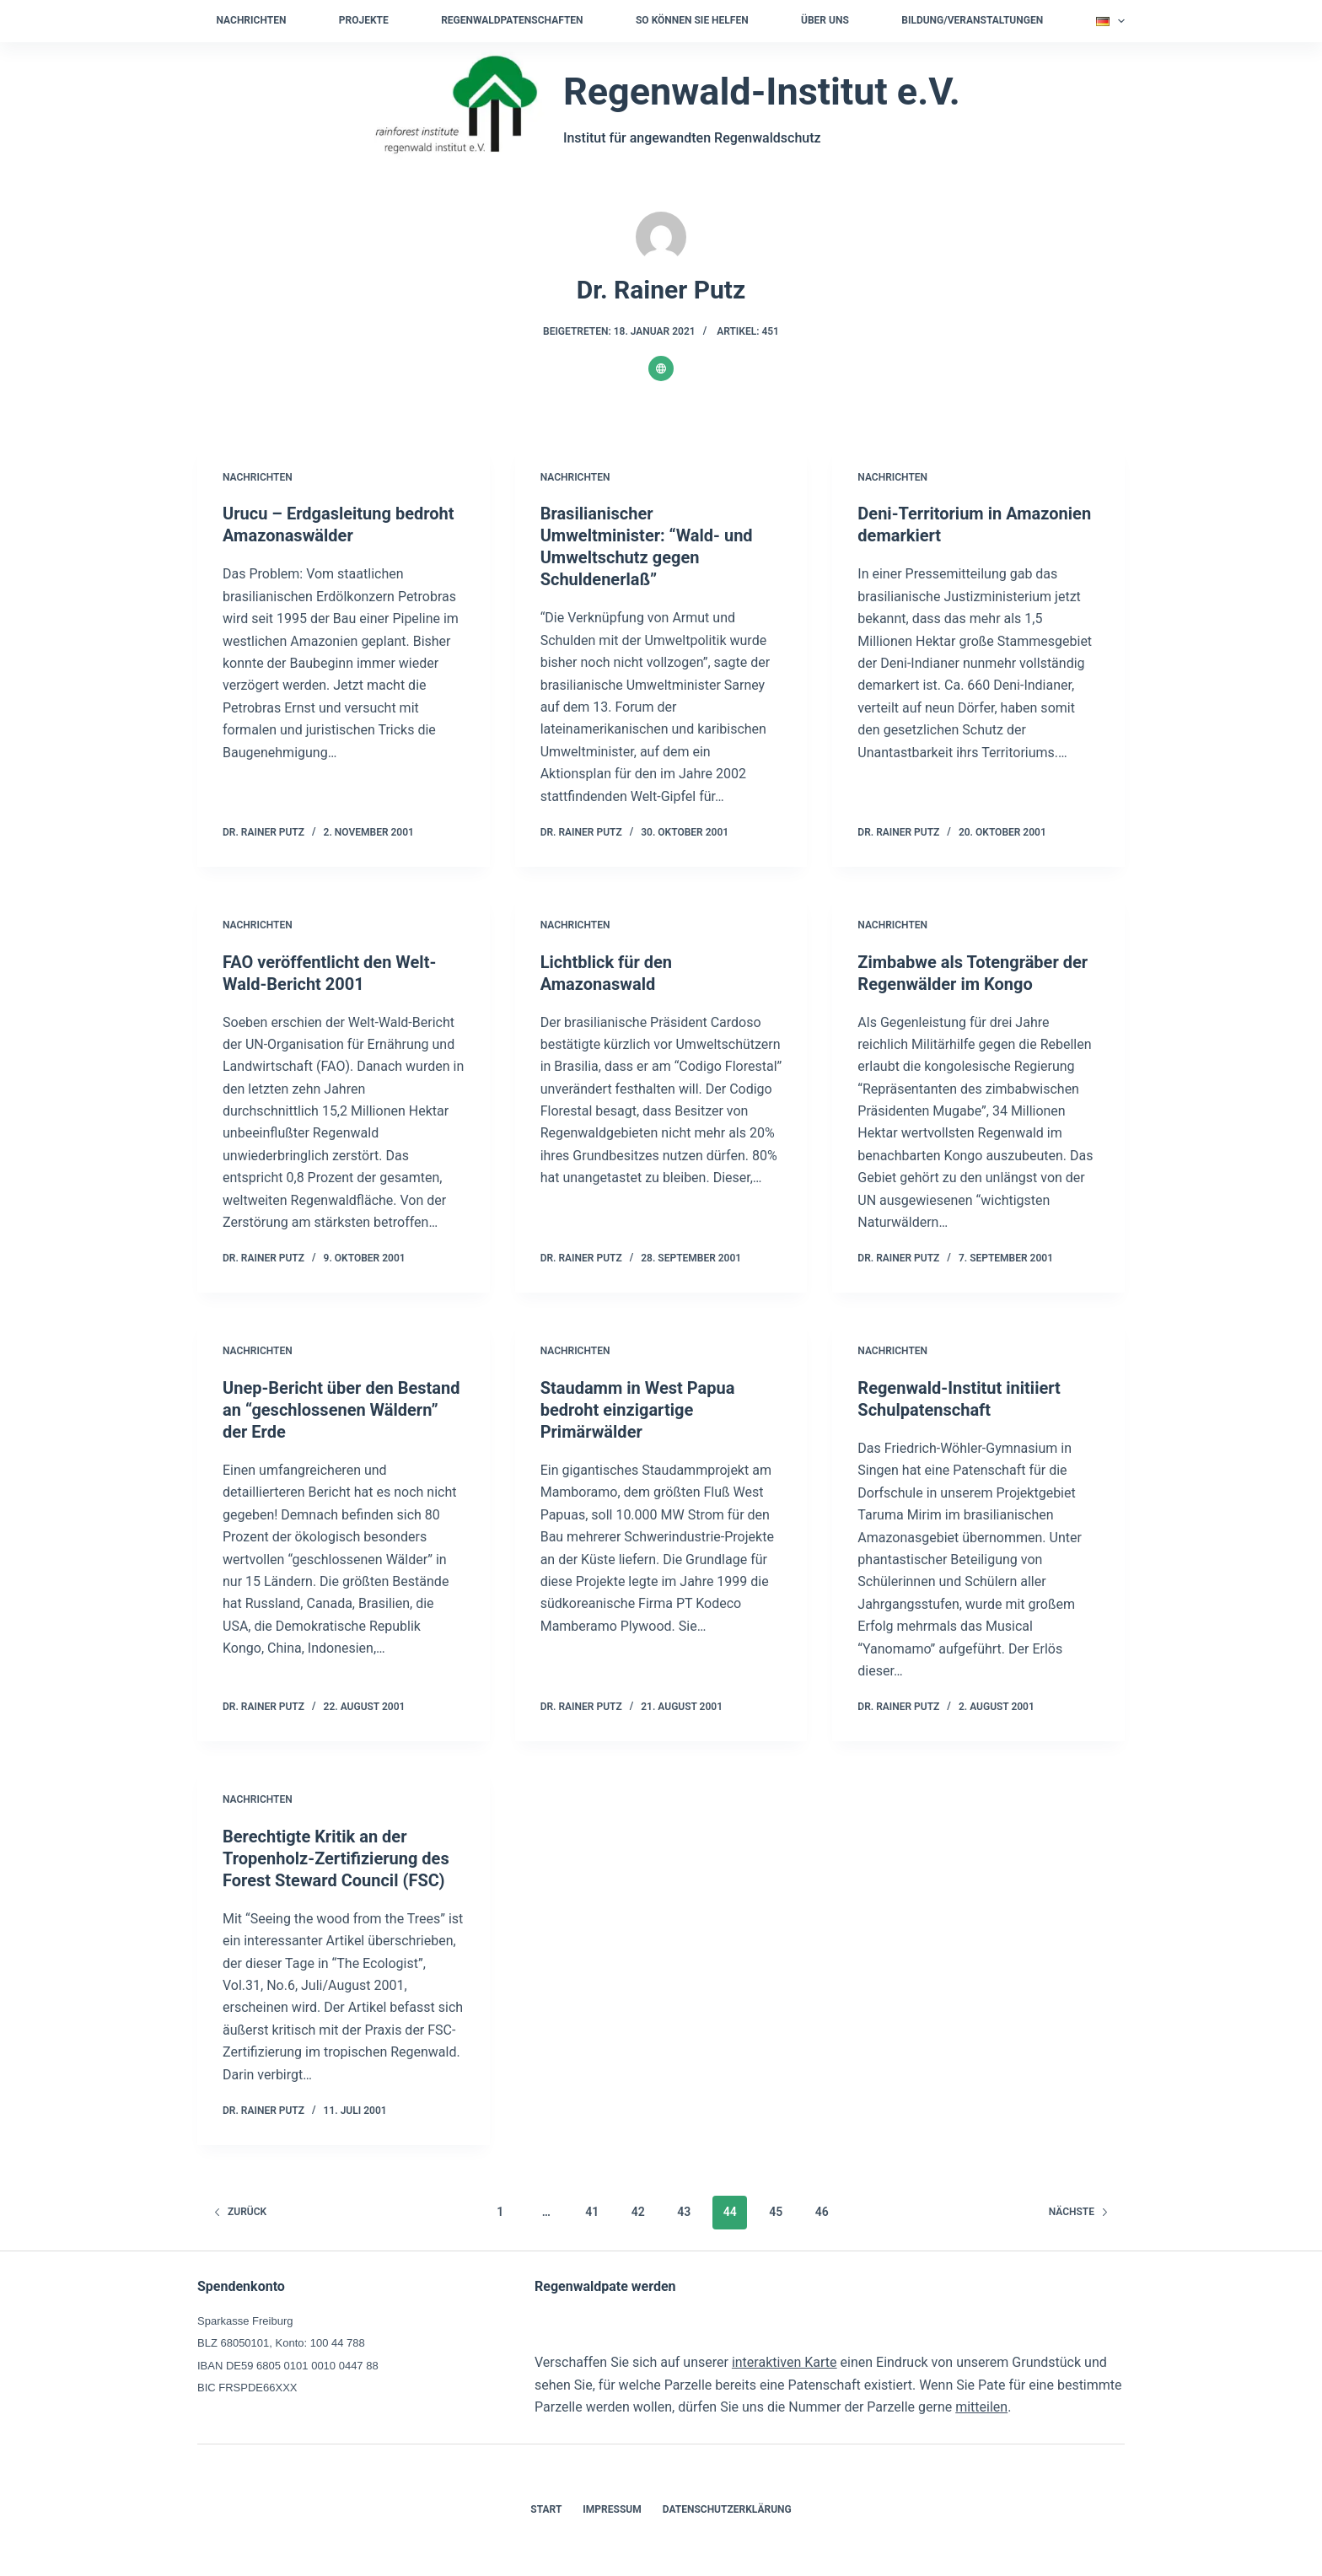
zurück (239, 2212)
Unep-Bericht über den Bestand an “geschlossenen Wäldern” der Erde (341, 1410)
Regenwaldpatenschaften (512, 20)
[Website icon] (661, 368)
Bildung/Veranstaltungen (972, 20)
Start (546, 2509)
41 (592, 2211)
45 (775, 2211)
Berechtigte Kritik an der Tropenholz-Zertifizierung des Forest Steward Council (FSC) (336, 1858)
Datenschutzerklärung (727, 2509)
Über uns (825, 20)
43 (684, 2211)
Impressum (612, 2509)
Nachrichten (252, 20)
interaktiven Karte (784, 2362)
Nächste (1079, 2212)
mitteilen (981, 2407)
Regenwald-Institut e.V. (761, 91)
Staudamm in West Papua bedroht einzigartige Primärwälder (637, 1410)
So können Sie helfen (692, 20)
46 (822, 2211)
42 (638, 2211)
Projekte (364, 20)
